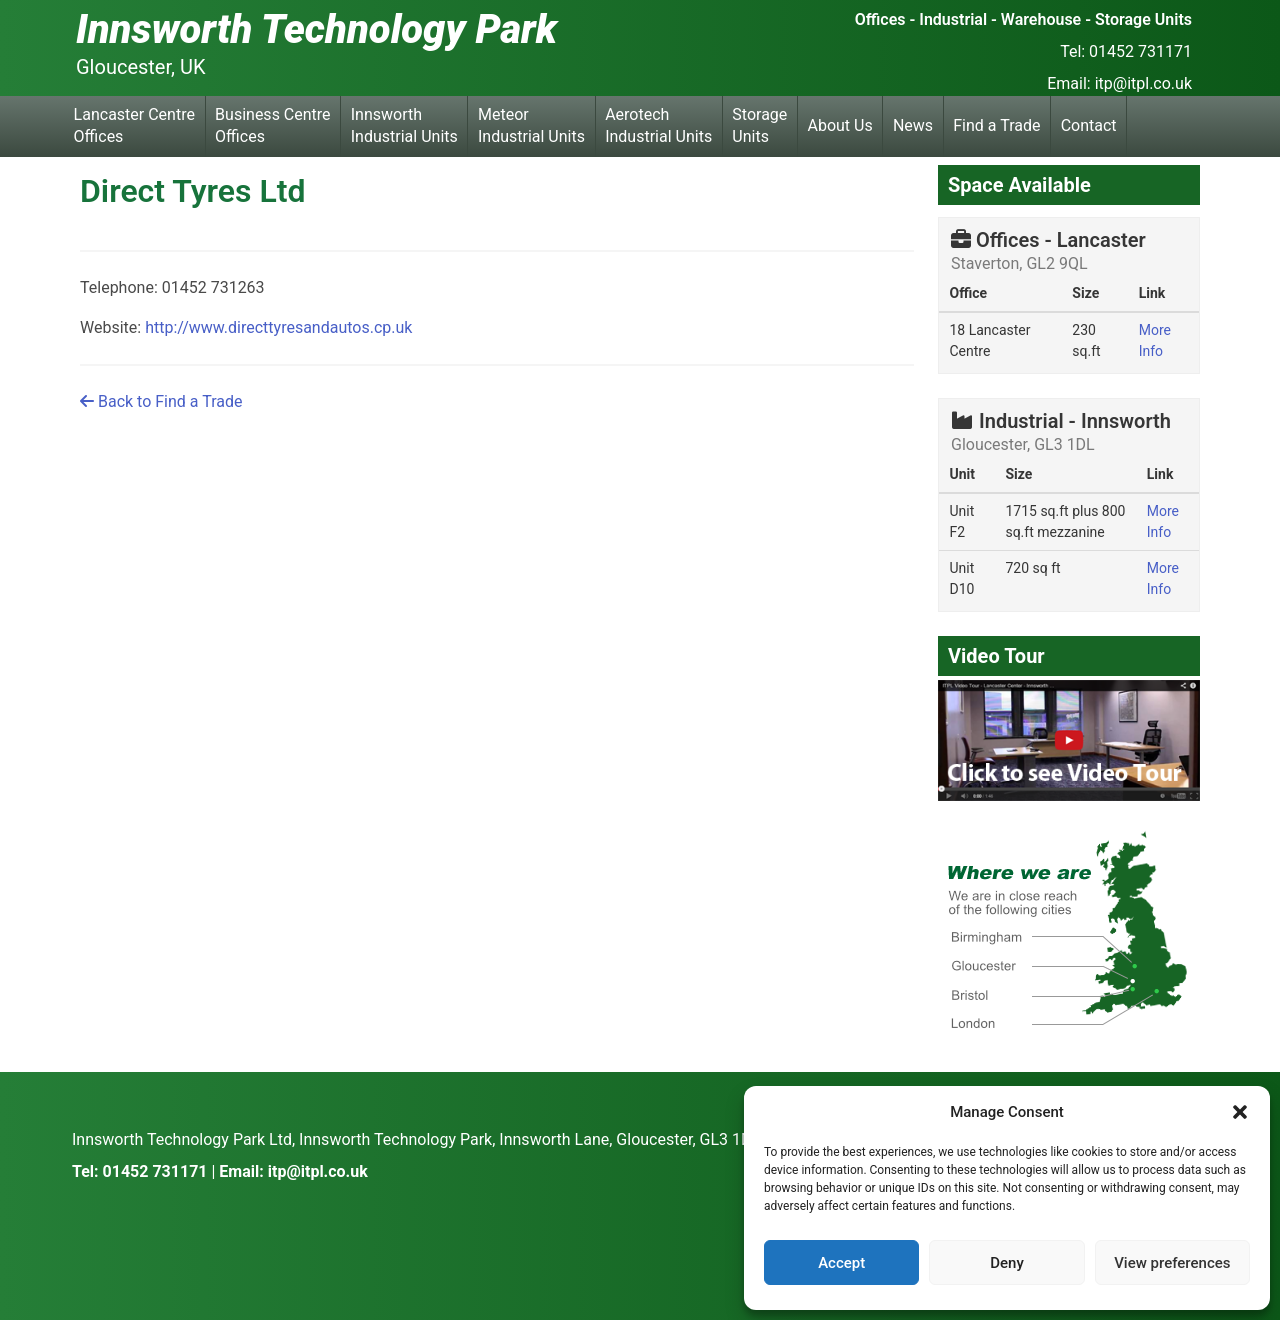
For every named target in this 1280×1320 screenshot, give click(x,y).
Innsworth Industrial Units (404, 125)
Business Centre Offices (272, 125)
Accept (841, 1263)
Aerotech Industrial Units (658, 125)
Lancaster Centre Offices (134, 125)
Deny (1007, 1263)
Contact (1089, 125)
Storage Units (759, 125)
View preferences (1172, 1263)
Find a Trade (996, 125)
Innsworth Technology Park (316, 29)
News (913, 125)
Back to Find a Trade (161, 401)
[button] (1240, 1112)
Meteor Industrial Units (531, 125)
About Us (840, 125)
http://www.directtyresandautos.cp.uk (278, 327)
